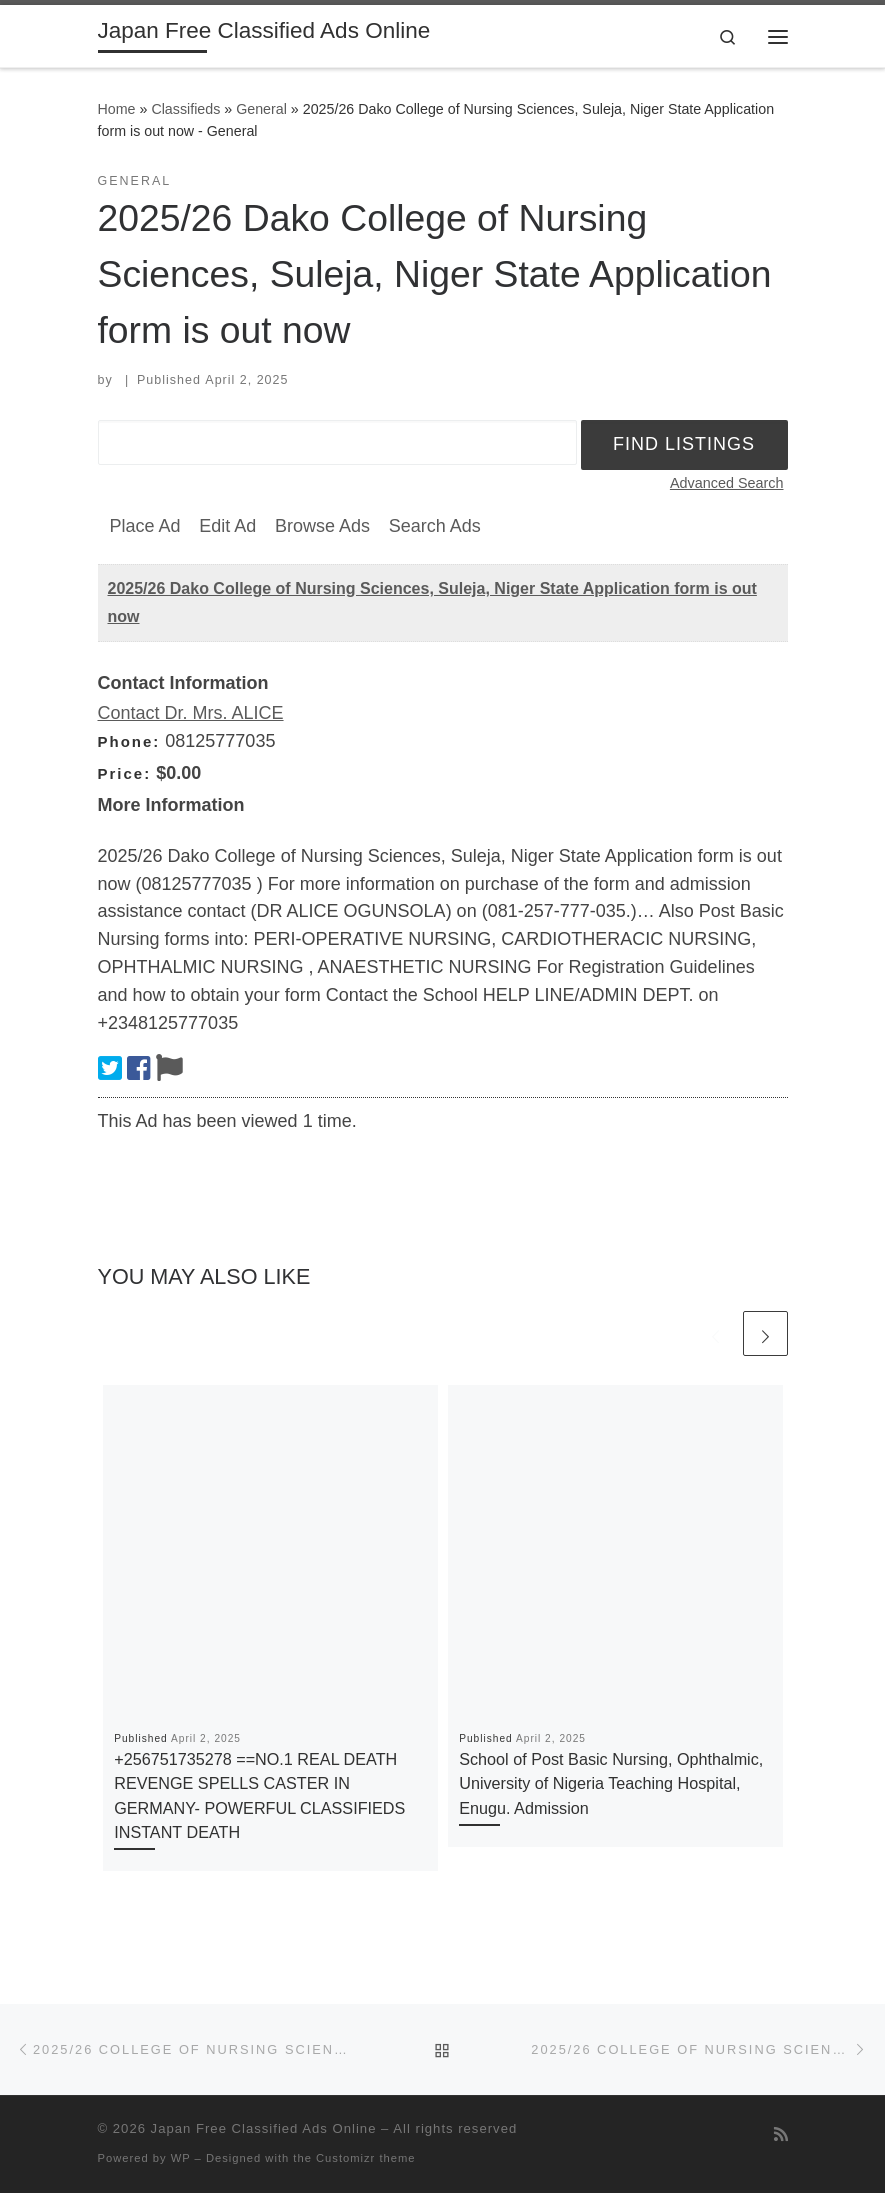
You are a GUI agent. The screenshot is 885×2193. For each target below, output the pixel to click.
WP (181, 2158)
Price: (125, 773)
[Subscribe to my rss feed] (781, 2134)
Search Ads (435, 526)
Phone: (129, 741)
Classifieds (185, 109)
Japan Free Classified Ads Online (264, 2128)
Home (117, 109)
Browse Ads (322, 526)
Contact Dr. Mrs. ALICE (191, 713)
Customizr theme (366, 2158)
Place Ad (145, 526)
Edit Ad (227, 526)
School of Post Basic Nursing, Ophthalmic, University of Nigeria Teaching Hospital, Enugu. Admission (611, 1783)
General (261, 109)
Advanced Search (727, 483)
